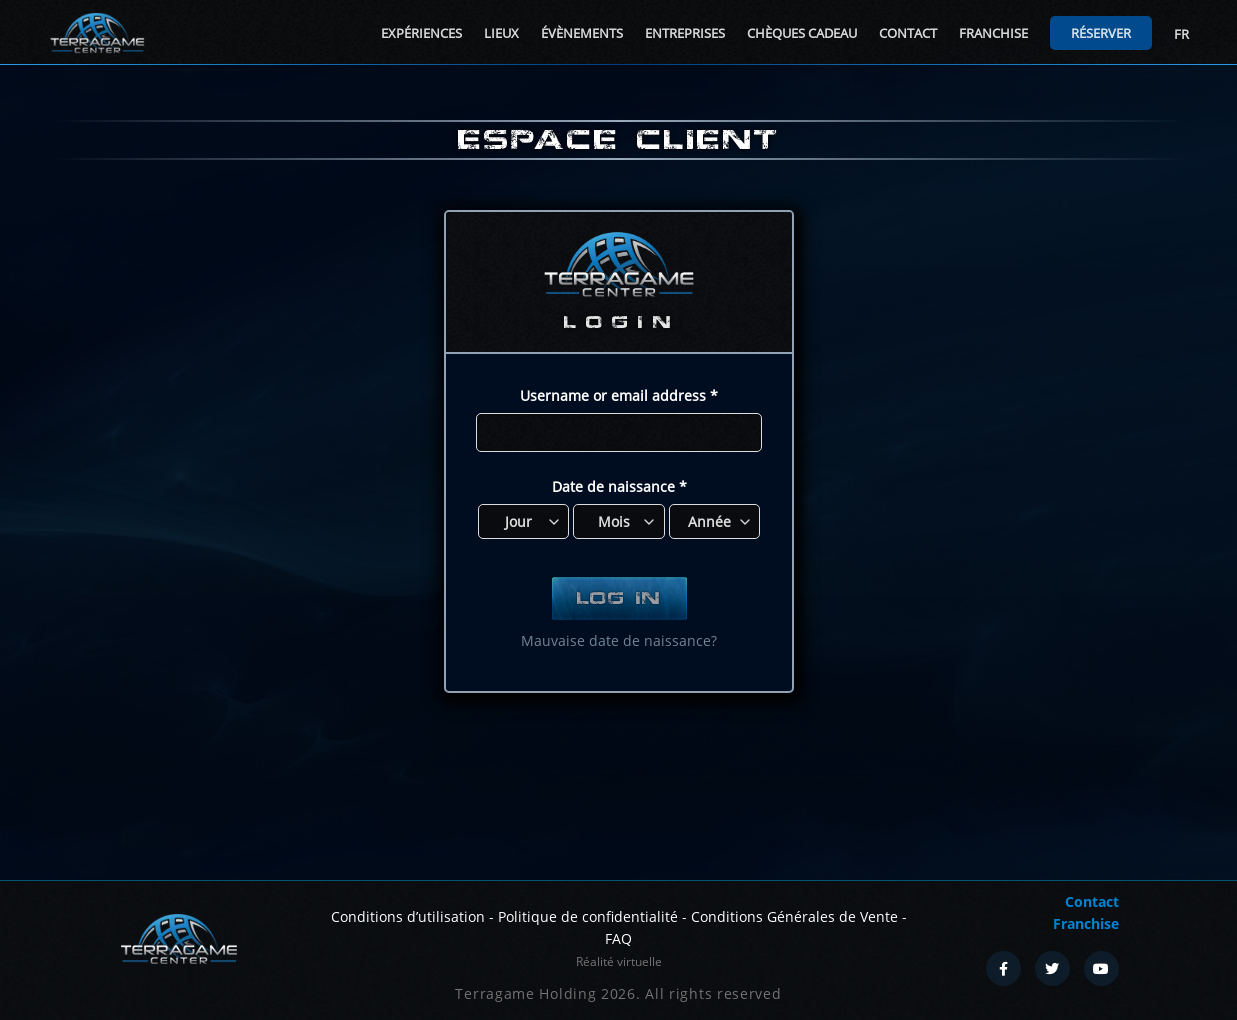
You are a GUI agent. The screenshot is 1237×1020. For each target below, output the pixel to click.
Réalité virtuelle (619, 961)
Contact (908, 33)
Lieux (501, 33)
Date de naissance (618, 486)
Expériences (421, 33)
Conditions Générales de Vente (794, 916)
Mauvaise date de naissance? (619, 640)
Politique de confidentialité (588, 916)
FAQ (618, 938)
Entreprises (685, 33)
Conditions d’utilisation (408, 916)
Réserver (1101, 33)
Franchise (993, 33)
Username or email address (619, 395)
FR (1181, 34)
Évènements (582, 33)
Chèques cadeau (802, 33)
